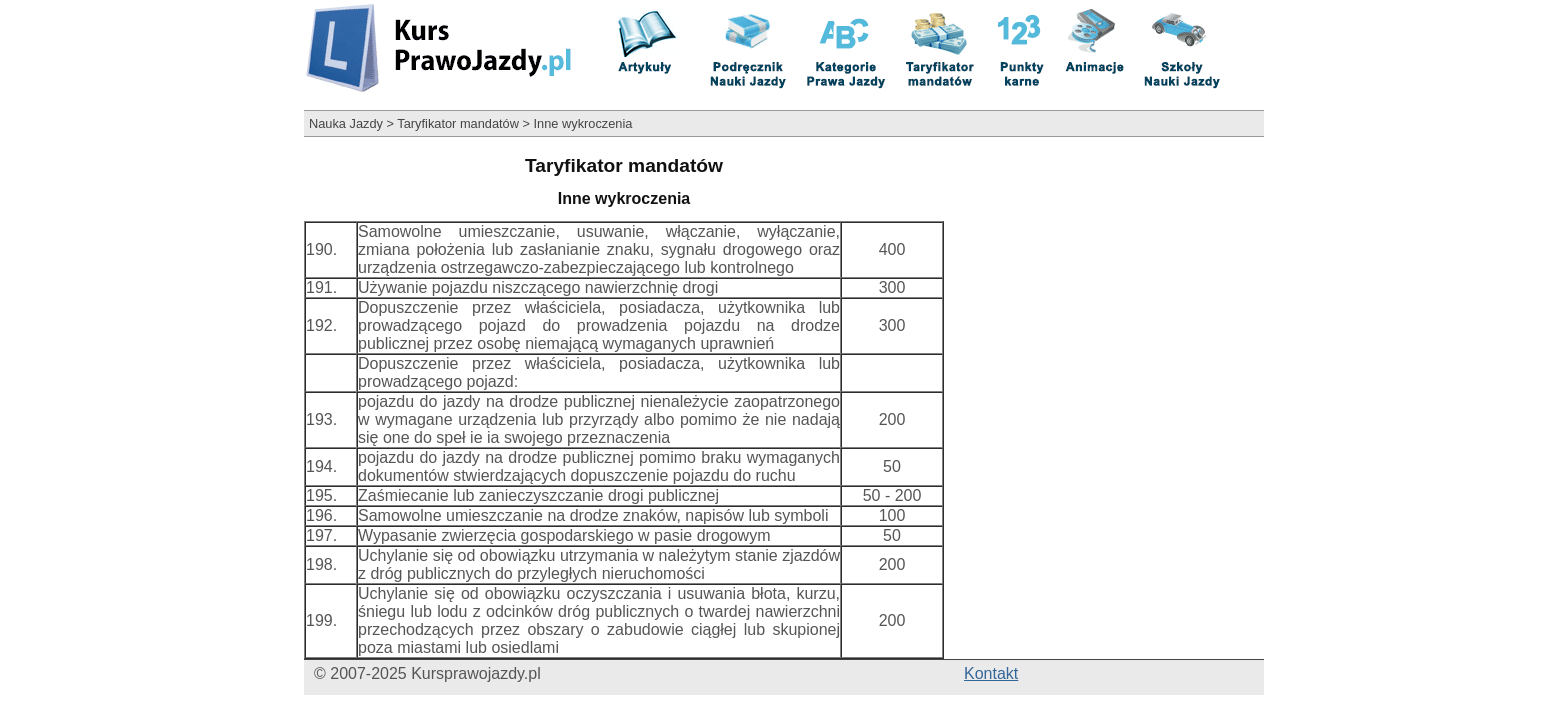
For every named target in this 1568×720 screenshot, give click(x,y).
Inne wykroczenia (583, 123)
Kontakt (991, 673)
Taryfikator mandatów (458, 123)
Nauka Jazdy (346, 123)
